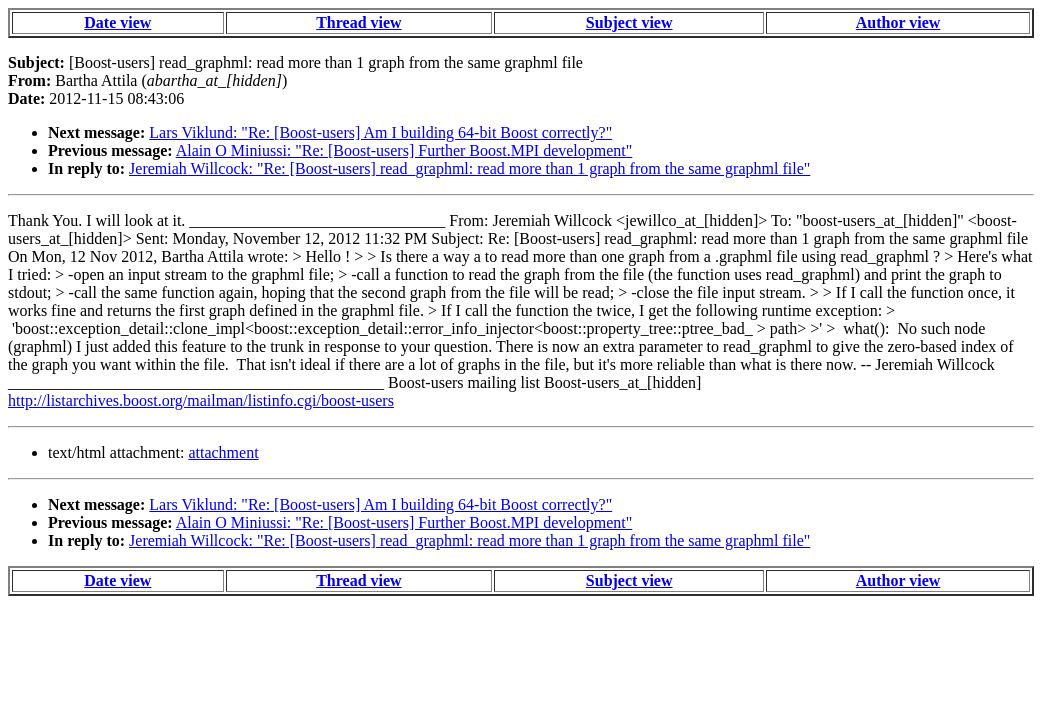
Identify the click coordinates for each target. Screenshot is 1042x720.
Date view (117, 22)
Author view (898, 22)
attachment (223, 452)
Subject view (629, 22)
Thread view (358, 22)
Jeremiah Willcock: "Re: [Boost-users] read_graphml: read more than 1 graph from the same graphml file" (469, 168)
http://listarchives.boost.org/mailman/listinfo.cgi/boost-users (201, 400)
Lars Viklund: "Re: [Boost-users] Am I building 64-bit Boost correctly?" (380, 132)
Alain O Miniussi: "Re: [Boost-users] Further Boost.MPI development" (404, 150)
